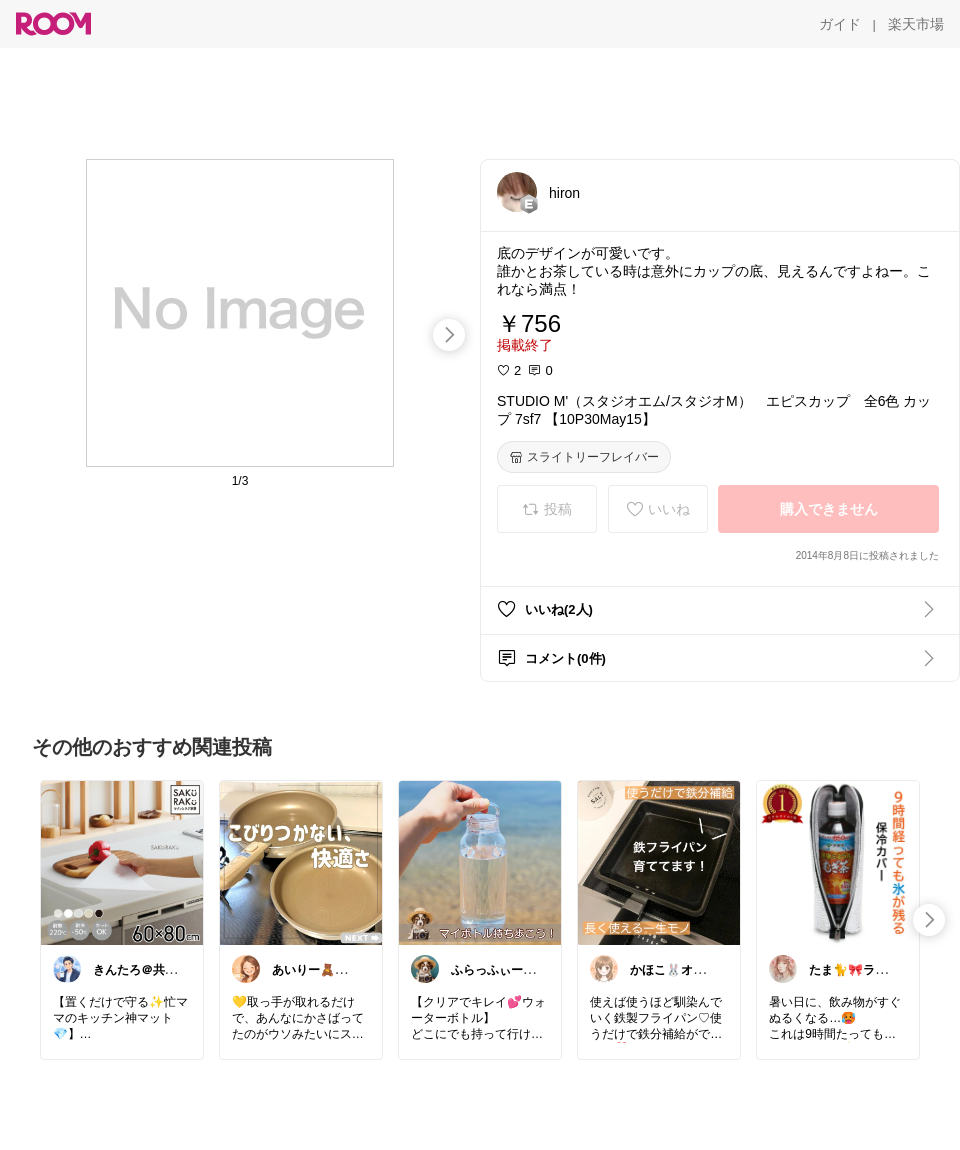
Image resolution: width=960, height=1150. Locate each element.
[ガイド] (840, 24)
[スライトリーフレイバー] (584, 457)
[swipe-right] (449, 335)
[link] (122, 862)
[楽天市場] (916, 24)
